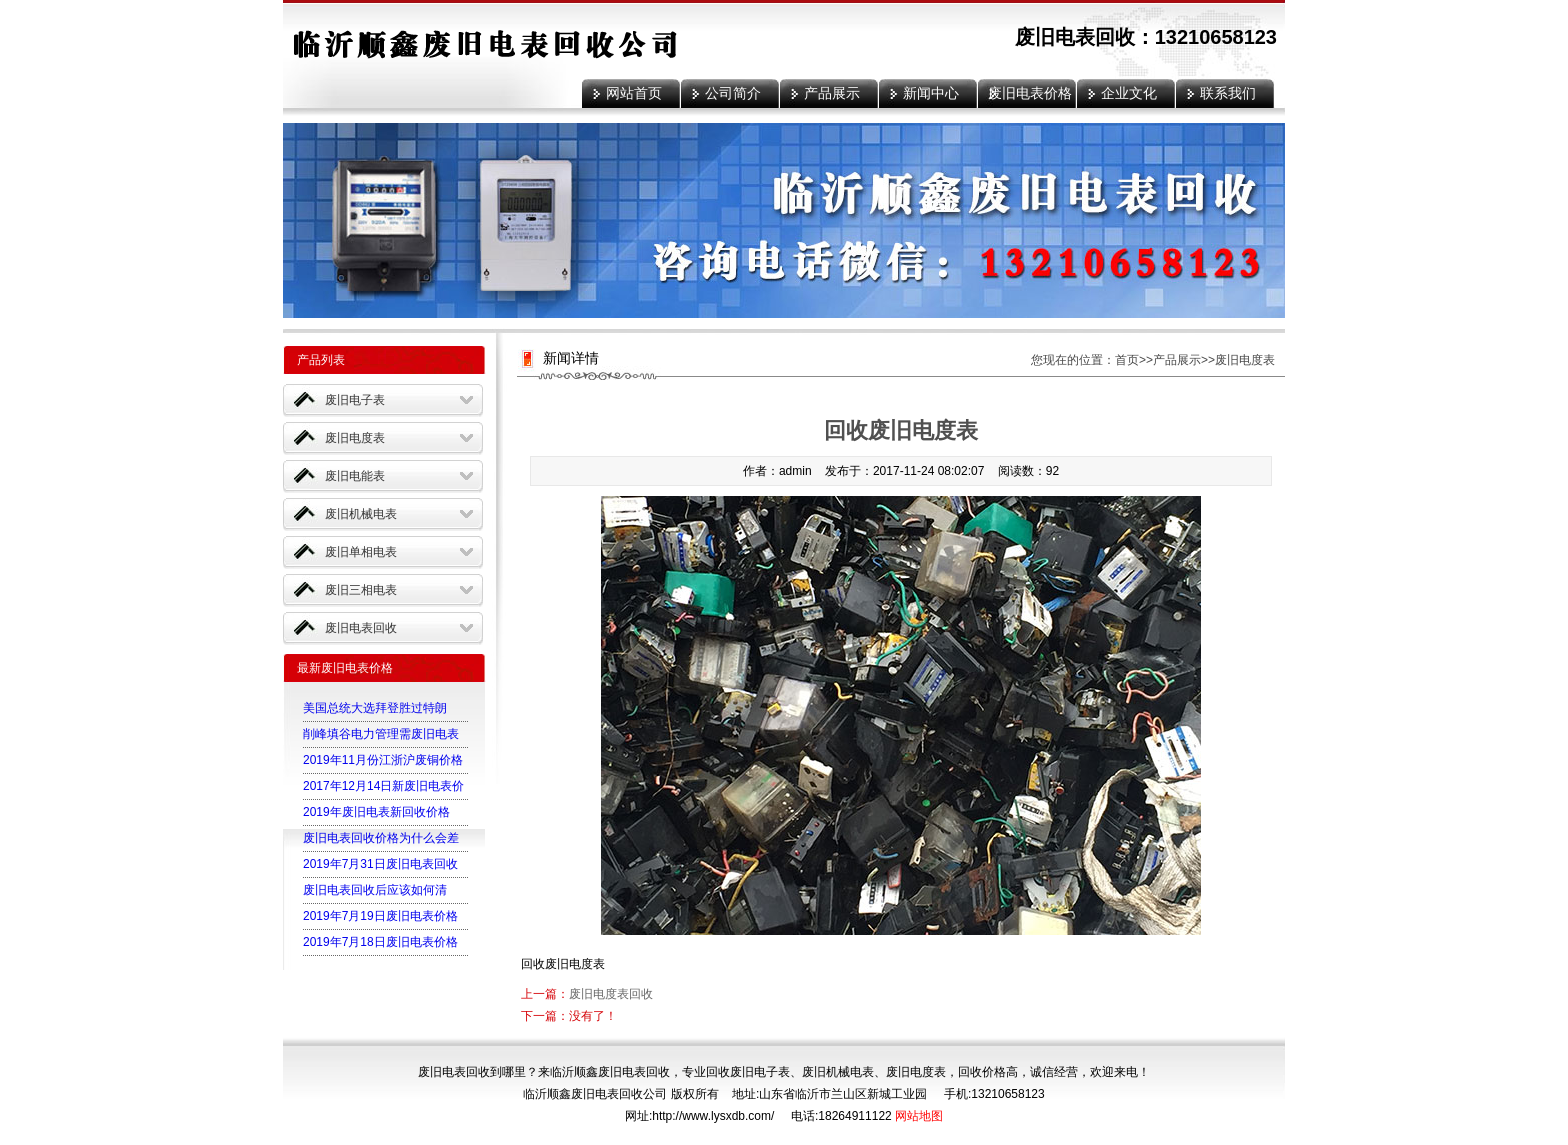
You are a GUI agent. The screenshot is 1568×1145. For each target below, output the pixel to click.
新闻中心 (931, 93)
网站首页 (634, 93)
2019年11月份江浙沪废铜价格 (383, 760)
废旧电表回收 (361, 628)
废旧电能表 (355, 476)
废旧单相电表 (361, 552)
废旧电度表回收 (611, 994)
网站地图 (919, 1116)
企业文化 (1129, 93)
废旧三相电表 (361, 590)
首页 (1127, 360)
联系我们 (1228, 93)
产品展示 (832, 93)
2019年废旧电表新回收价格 (376, 812)
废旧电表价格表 (1030, 96)
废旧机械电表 (361, 514)
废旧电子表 (355, 400)
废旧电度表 (355, 438)
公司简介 (733, 93)
